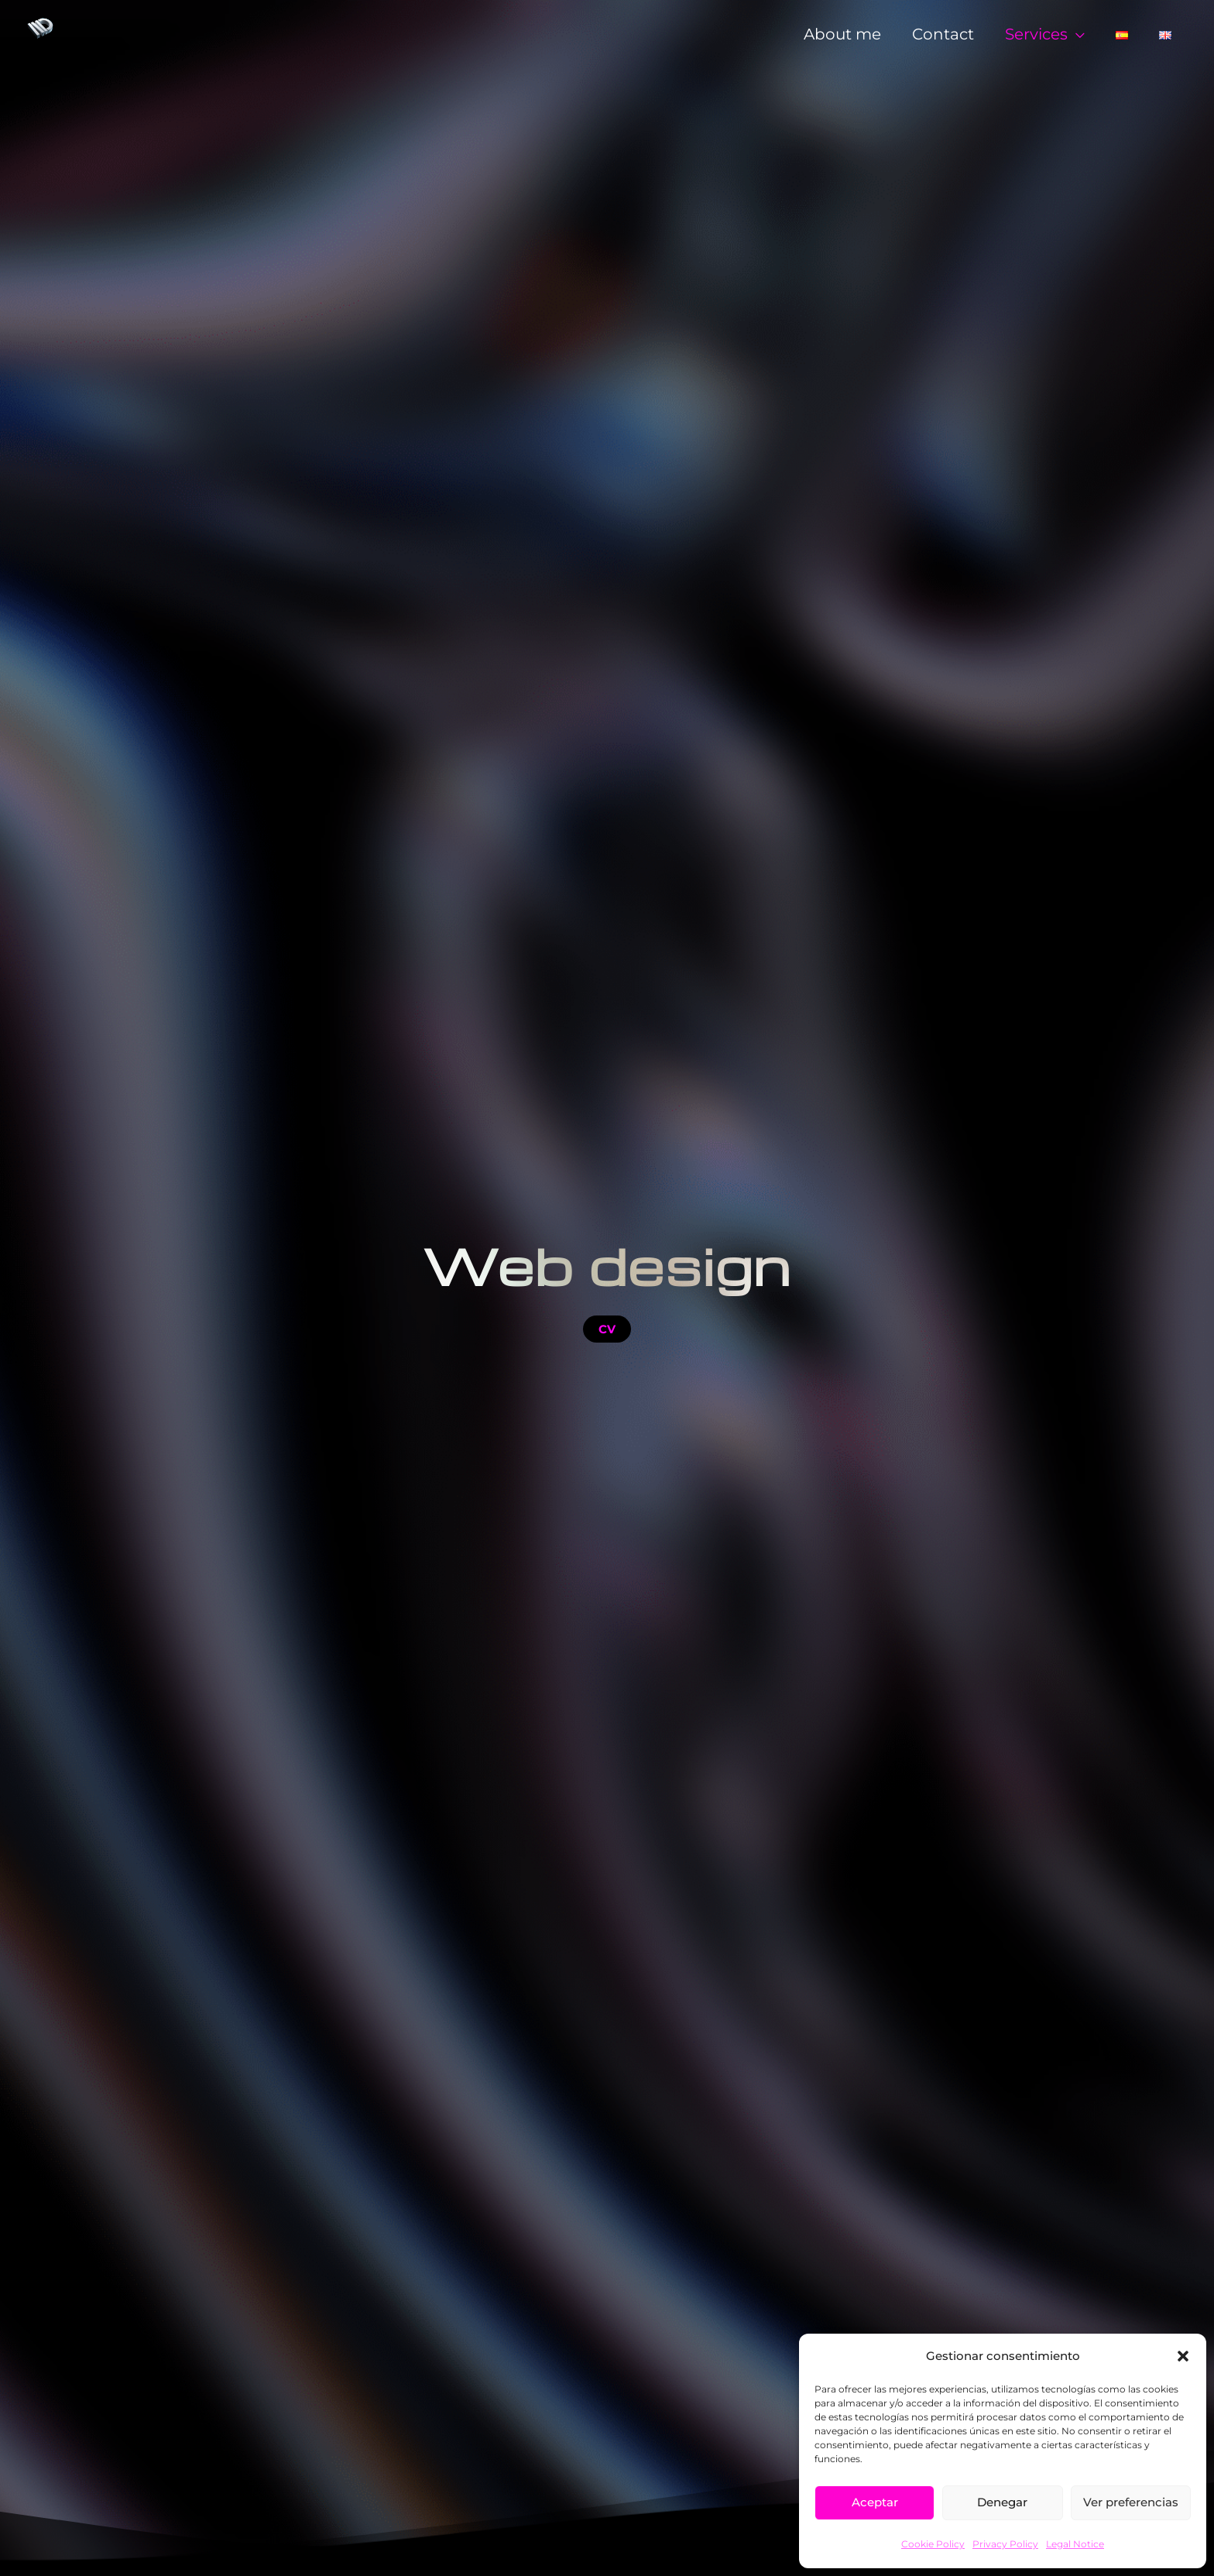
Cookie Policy (933, 2544)
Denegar (1002, 2502)
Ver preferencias (1130, 2502)
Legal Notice (1075, 2544)
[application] (1076, 32)
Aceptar (875, 2502)
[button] (1183, 2356)
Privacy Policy (1005, 2544)
